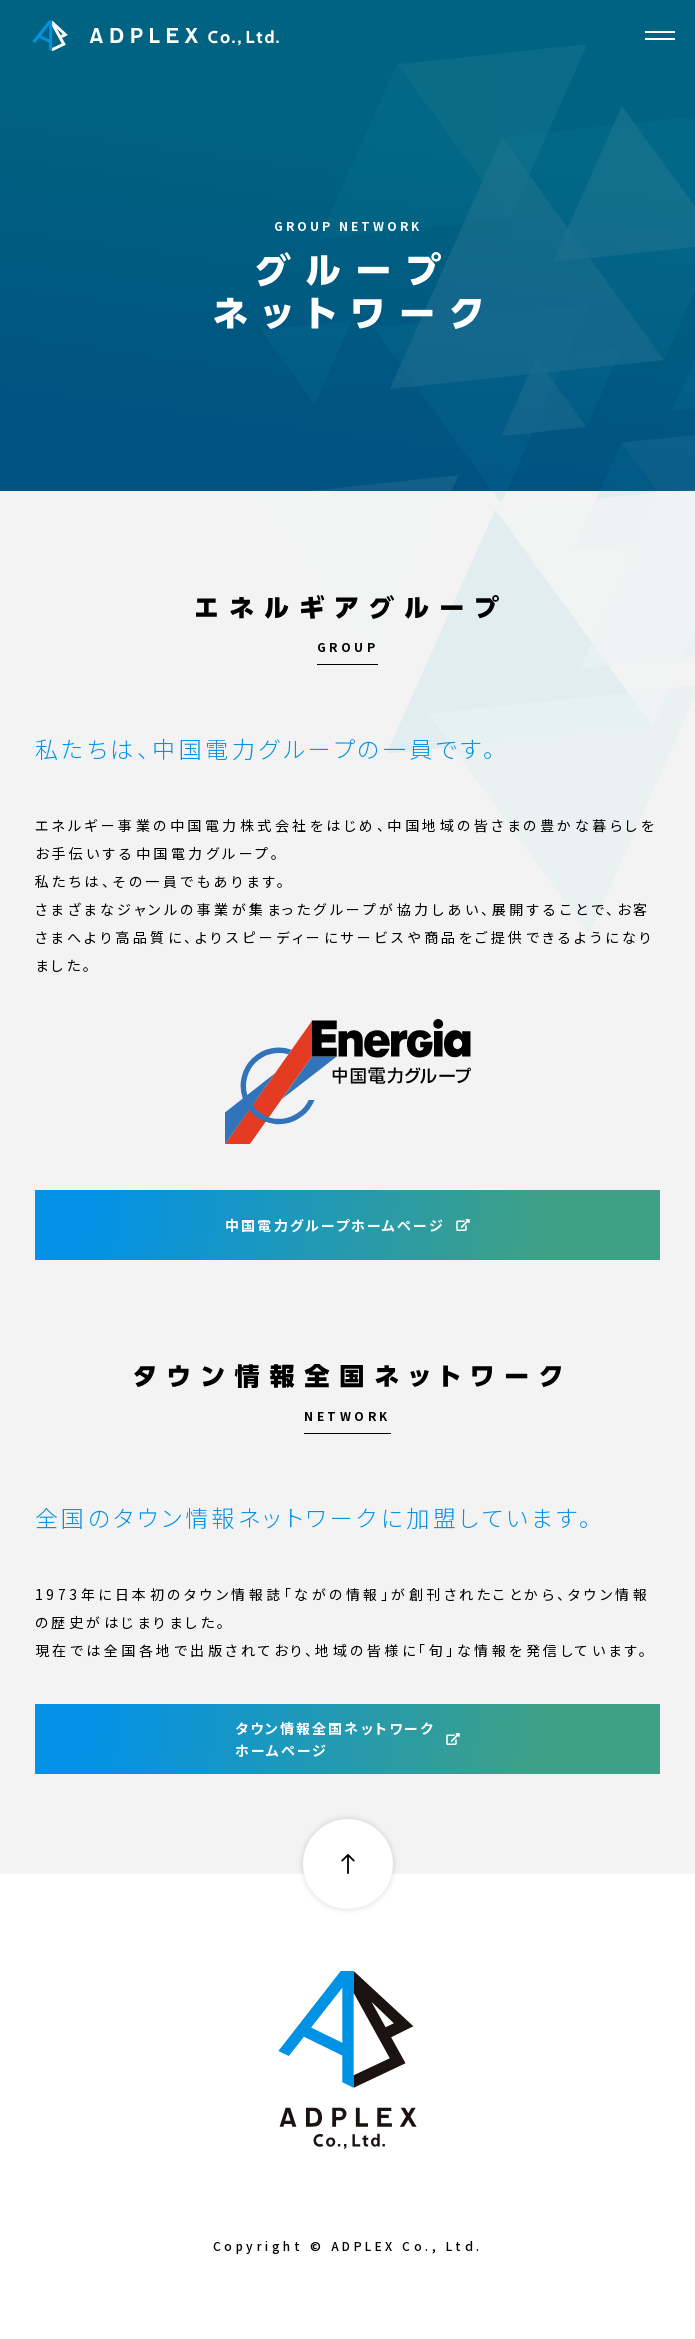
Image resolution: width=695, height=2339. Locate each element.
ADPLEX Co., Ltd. (156, 35)
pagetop (348, 1864)
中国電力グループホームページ (347, 1225)
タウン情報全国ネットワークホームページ (348, 1739)
